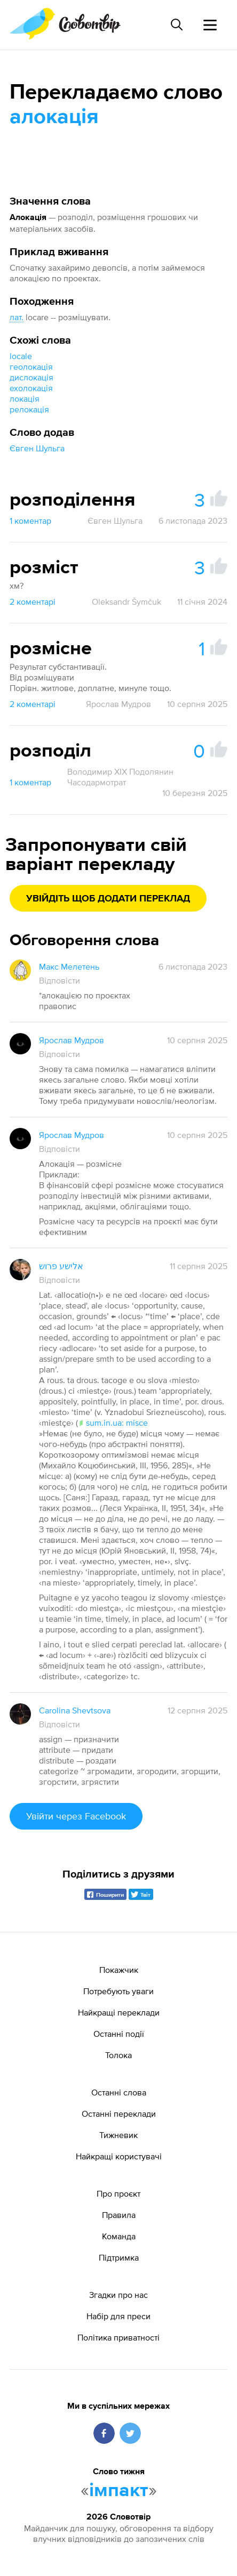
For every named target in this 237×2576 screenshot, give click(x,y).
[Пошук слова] (177, 24)
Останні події (118, 2033)
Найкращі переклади (119, 2012)
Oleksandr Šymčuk (126, 601)
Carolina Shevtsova (74, 1710)
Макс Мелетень (69, 966)
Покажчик (118, 1969)
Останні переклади (119, 2113)
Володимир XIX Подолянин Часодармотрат (120, 777)
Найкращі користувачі (119, 2156)
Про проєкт (118, 2193)
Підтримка (119, 2257)
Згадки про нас (118, 2294)
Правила (119, 2215)
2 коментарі (33, 601)
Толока (118, 2055)
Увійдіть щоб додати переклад (108, 899)
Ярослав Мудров (118, 704)
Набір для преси (118, 2316)
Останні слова (118, 2092)
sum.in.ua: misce (113, 1422)
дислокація (31, 377)
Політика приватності (118, 2337)
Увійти (76, 1816)
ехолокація (31, 388)
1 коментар (30, 520)
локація (25, 398)
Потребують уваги (118, 1991)
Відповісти (59, 980)
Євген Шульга (37, 448)
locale (21, 356)
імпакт (118, 2490)
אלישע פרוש (61, 1266)
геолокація (31, 366)
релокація (29, 409)
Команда (119, 2236)
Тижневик (118, 2135)
